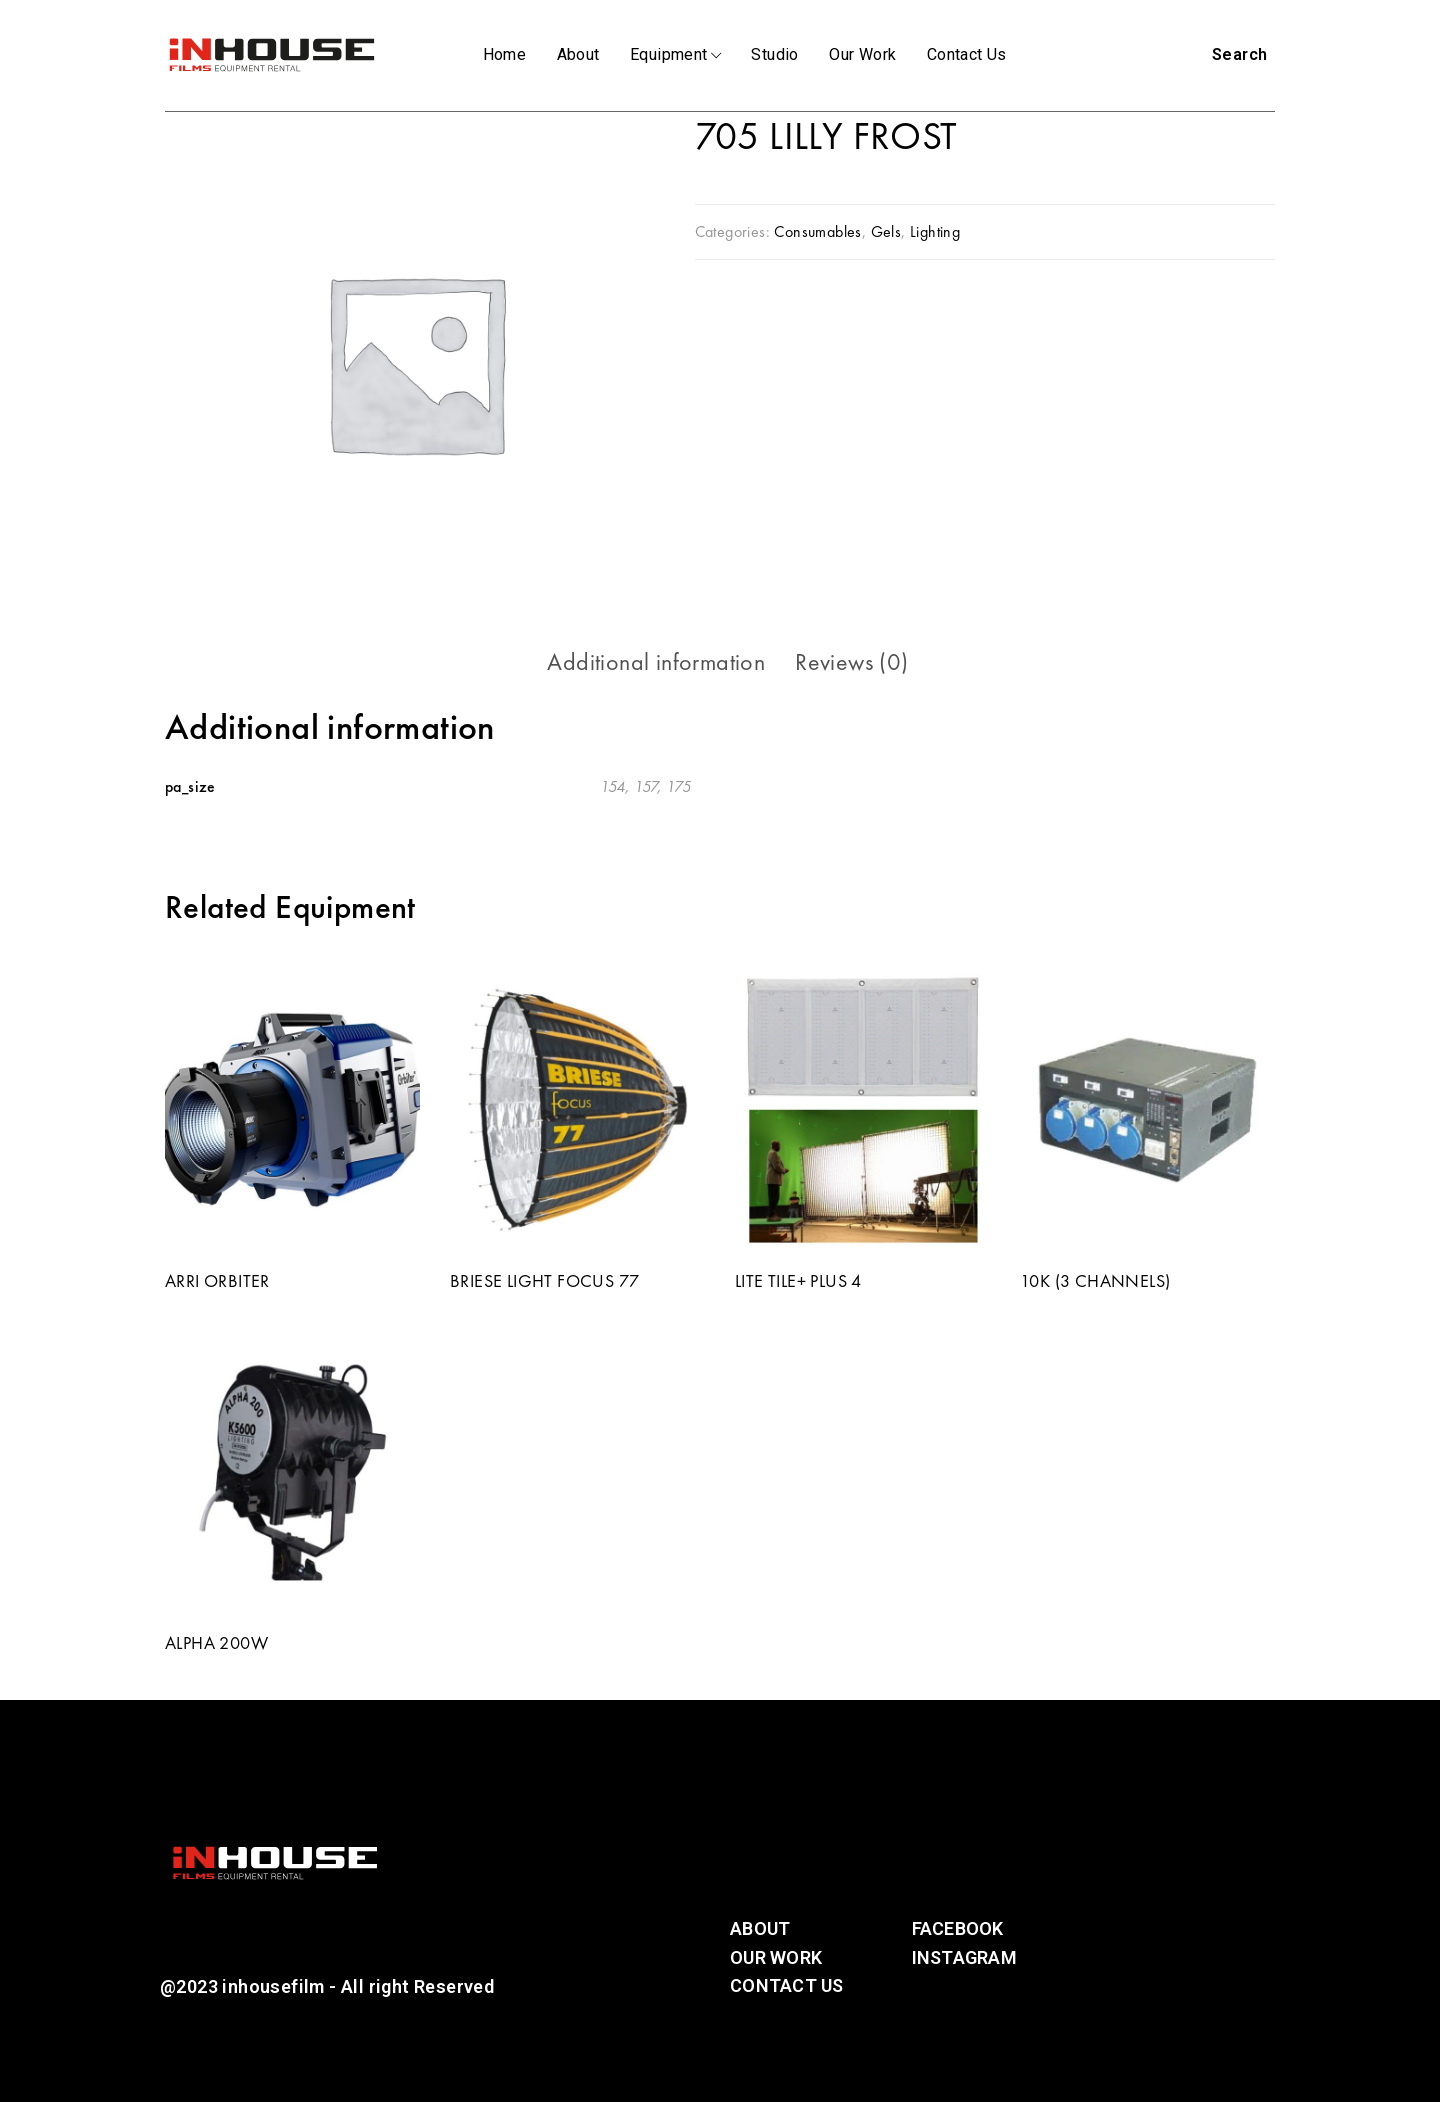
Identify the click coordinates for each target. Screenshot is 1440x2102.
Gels (886, 231)
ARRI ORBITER (217, 1280)
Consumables (817, 231)
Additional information (656, 661)
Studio (774, 54)
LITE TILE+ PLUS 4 (798, 1280)
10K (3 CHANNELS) (1095, 1280)
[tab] (656, 662)
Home (505, 54)
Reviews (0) (851, 661)
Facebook (958, 1928)
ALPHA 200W (216, 1642)
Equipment (675, 54)
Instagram (964, 1957)
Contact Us (967, 54)
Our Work (862, 54)
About (578, 54)
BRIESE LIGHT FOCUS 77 (544, 1280)
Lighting (935, 231)
